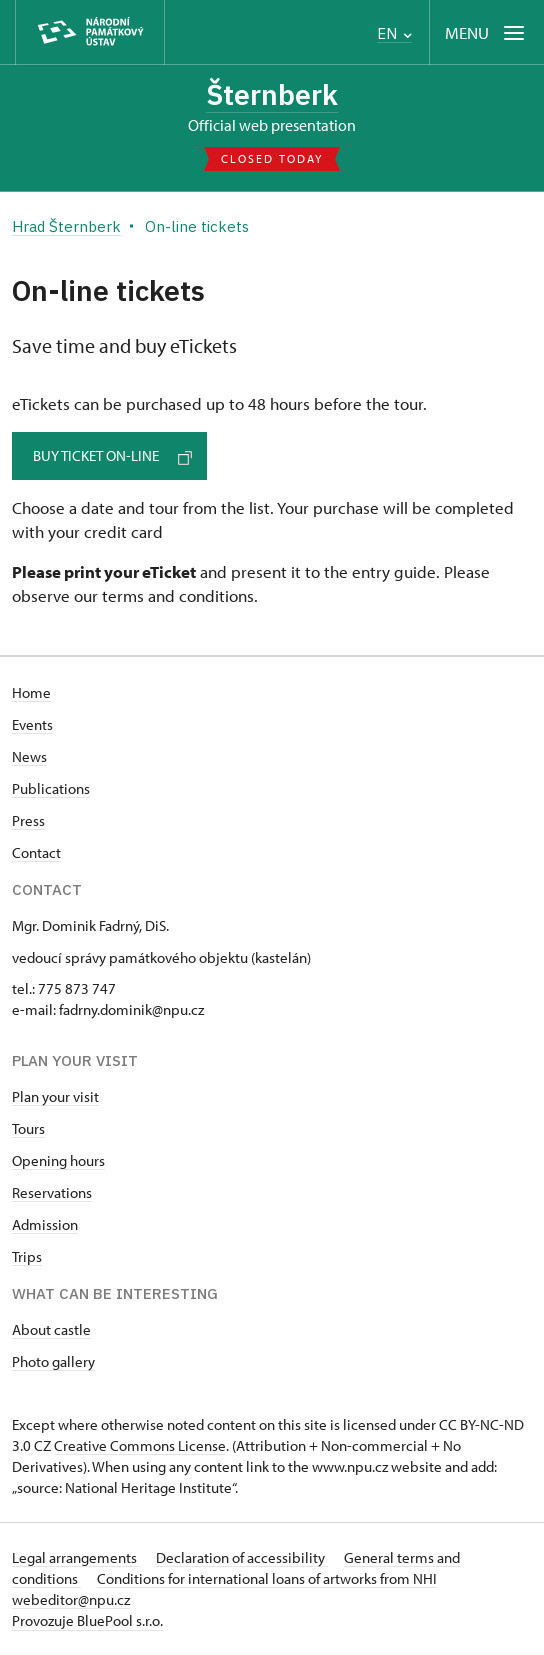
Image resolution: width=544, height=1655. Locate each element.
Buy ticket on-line (112, 455)
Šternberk (272, 94)
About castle (51, 1329)
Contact (36, 852)
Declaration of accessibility (242, 1557)
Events (32, 724)
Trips (27, 1256)
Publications (51, 788)
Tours (28, 1128)
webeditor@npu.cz (71, 1599)
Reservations (52, 1192)
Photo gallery (53, 1361)
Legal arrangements (76, 1557)
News (29, 756)
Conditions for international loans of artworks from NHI (267, 1578)
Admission (45, 1224)
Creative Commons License (140, 1445)
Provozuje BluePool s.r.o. (87, 1620)
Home (31, 692)
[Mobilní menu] (486, 32)
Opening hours (58, 1160)
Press (28, 820)
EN (394, 33)
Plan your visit (55, 1096)
